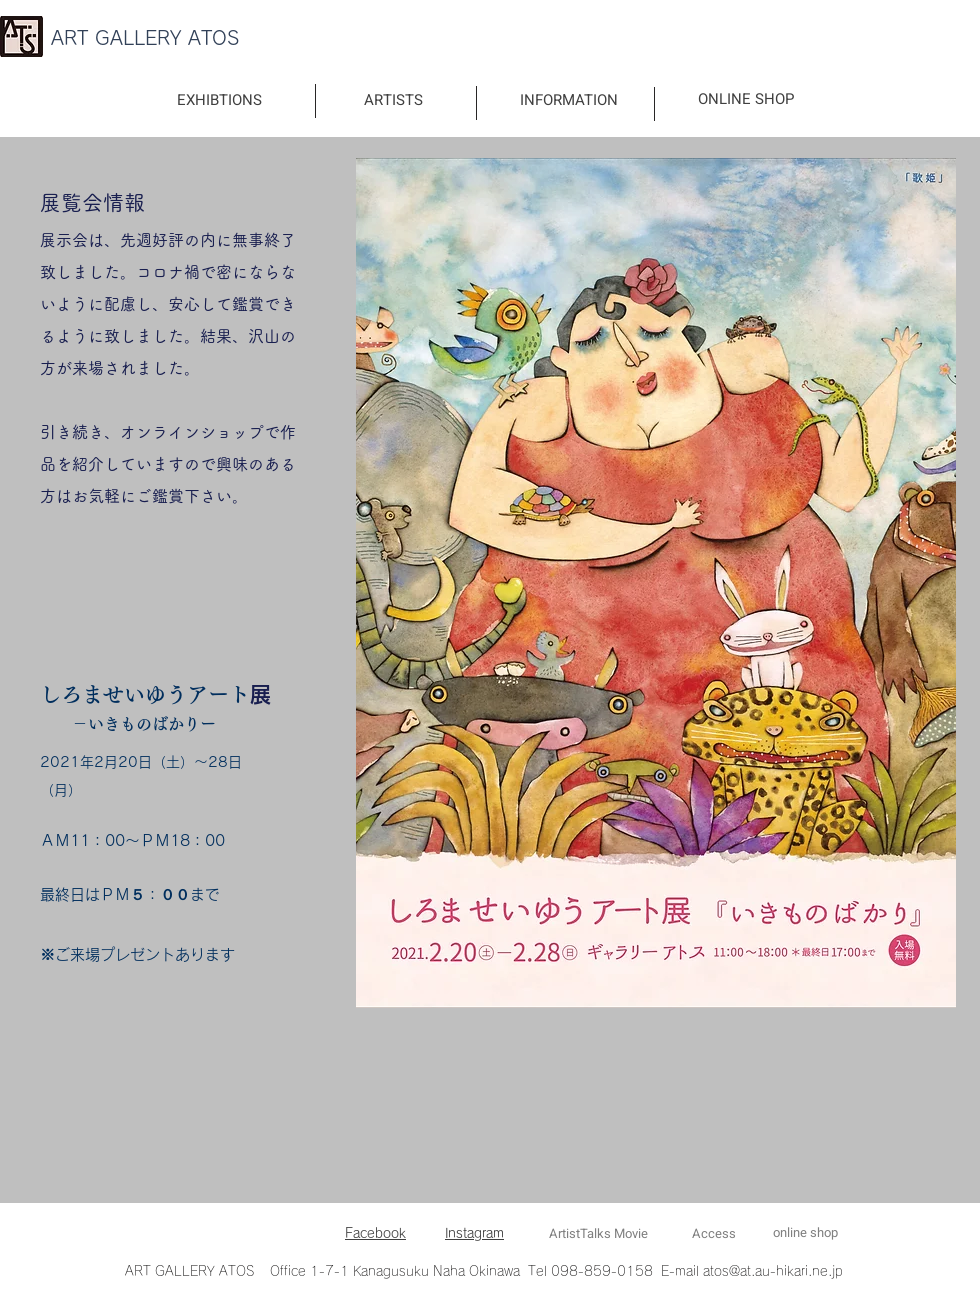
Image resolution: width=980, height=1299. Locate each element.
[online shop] (805, 1233)
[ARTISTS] (393, 100)
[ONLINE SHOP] (745, 99)
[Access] (713, 1234)
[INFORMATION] (569, 100)
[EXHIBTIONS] (219, 100)
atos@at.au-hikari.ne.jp (773, 1271)
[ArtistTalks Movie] (598, 1234)
